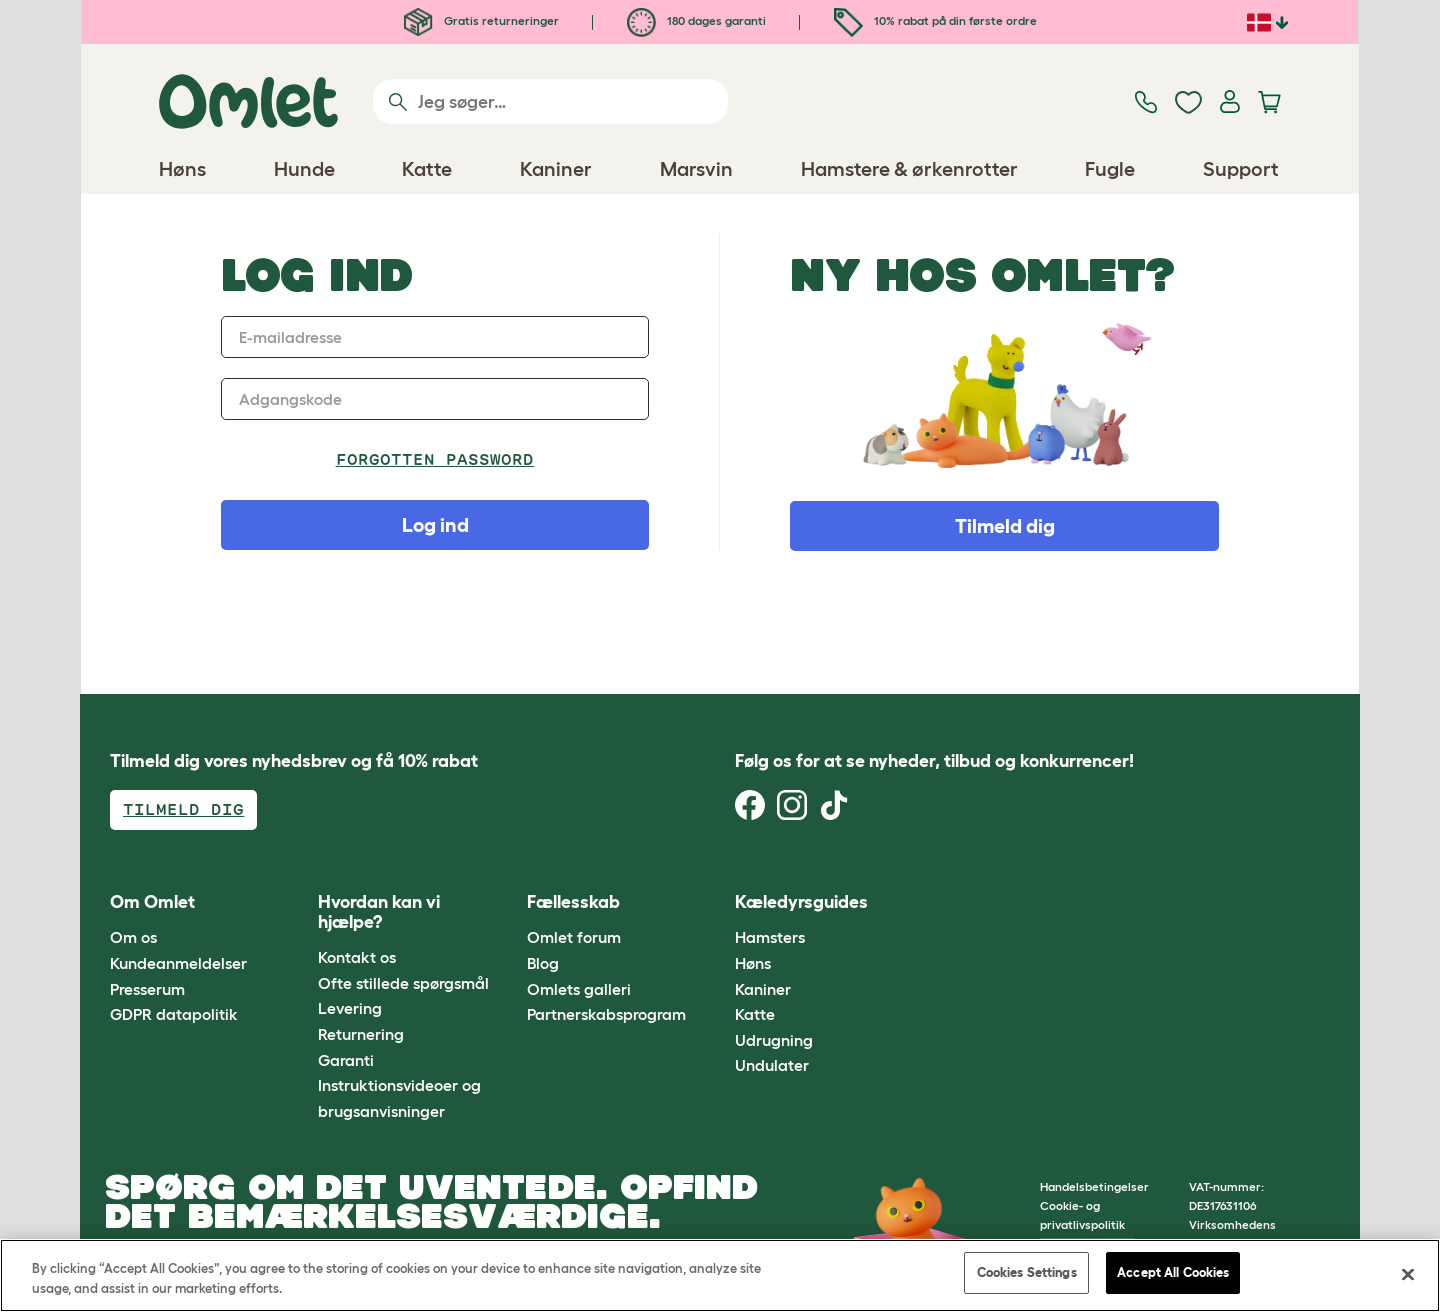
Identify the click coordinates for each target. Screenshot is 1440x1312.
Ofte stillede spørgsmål (403, 983)
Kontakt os (357, 957)
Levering (350, 1008)
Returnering (361, 1034)
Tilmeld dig (1005, 526)
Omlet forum (574, 937)
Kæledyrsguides (801, 902)
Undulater (772, 1065)
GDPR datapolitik (174, 1014)
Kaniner (763, 989)
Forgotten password (435, 459)
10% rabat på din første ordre (935, 20)
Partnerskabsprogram (606, 1014)
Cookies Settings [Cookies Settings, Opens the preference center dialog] (1027, 1272)
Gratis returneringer (481, 20)
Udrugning (774, 1040)
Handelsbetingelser (1094, 1186)
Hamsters (770, 937)
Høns (753, 963)
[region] (720, 1275)
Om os (133, 937)
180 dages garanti (696, 20)
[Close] (1408, 1274)
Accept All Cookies (1173, 1272)
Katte (755, 1014)
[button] (928, 902)
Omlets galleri (579, 989)
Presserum (147, 989)
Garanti (346, 1060)
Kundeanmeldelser (178, 963)
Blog (543, 963)
